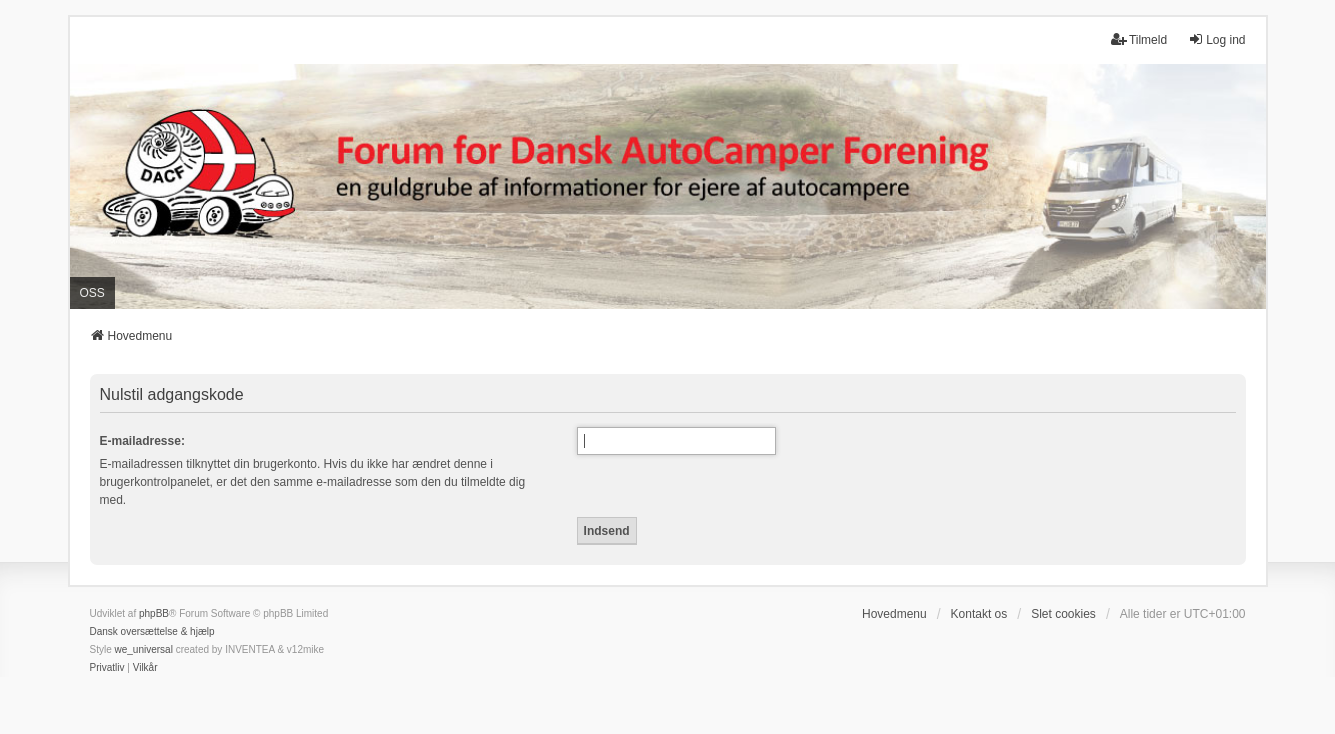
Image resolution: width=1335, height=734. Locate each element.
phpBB (154, 613)
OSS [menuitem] (92, 293)
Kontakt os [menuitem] (979, 614)
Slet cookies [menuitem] (1063, 614)
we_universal (144, 649)
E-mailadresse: (142, 441)
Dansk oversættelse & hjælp (152, 631)
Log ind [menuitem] (1216, 39)
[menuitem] (107, 668)
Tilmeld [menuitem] (1139, 39)
